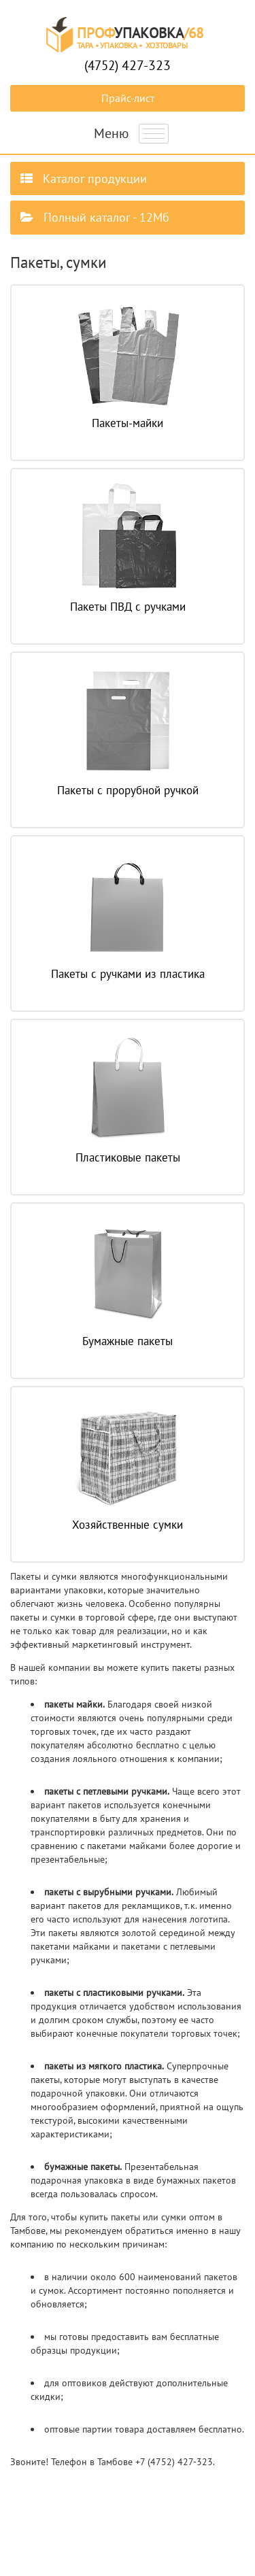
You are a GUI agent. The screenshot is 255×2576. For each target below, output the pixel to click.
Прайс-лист (127, 98)
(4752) (127, 65)
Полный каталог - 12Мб (94, 217)
